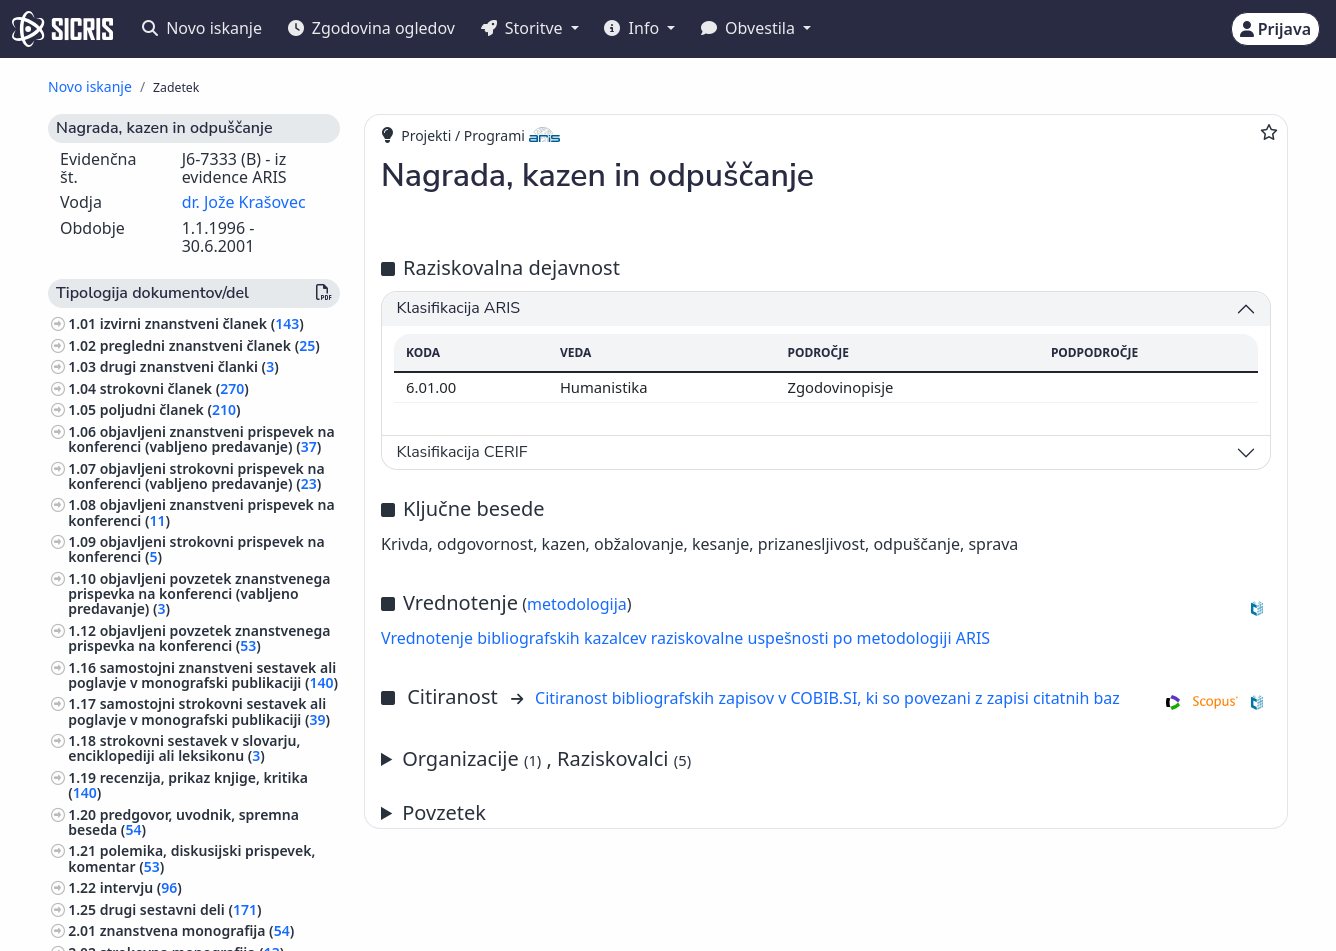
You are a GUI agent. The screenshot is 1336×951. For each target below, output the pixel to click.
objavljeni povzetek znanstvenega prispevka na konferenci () (199, 638)
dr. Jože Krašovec (244, 202)
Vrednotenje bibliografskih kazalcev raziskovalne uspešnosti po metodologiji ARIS (685, 638)
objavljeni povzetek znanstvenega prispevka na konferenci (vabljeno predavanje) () (199, 593)
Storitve (524, 28)
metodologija (577, 604)
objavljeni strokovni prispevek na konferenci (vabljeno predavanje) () (196, 476)
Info (633, 28)
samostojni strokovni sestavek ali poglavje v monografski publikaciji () (199, 711)
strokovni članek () (174, 388)
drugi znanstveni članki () (189, 366)
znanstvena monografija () (197, 930)
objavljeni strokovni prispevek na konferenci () (196, 549)
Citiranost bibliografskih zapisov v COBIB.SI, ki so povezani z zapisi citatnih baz (827, 698)
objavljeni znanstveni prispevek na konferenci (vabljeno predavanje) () (201, 439)
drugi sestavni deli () (181, 909)
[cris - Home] (62, 29)
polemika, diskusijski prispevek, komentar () (191, 858)
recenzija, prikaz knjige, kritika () (188, 785)
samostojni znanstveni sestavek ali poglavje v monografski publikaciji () (203, 675)
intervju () (141, 887)
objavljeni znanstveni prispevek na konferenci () (201, 512)
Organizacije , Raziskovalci (546, 758)
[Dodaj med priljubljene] (1269, 132)
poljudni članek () (170, 409)
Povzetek (444, 812)
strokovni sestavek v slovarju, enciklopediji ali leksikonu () (184, 748)
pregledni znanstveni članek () (210, 345)
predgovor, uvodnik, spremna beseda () (183, 822)
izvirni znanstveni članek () (202, 323)
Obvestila (750, 28)
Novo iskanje (202, 28)
